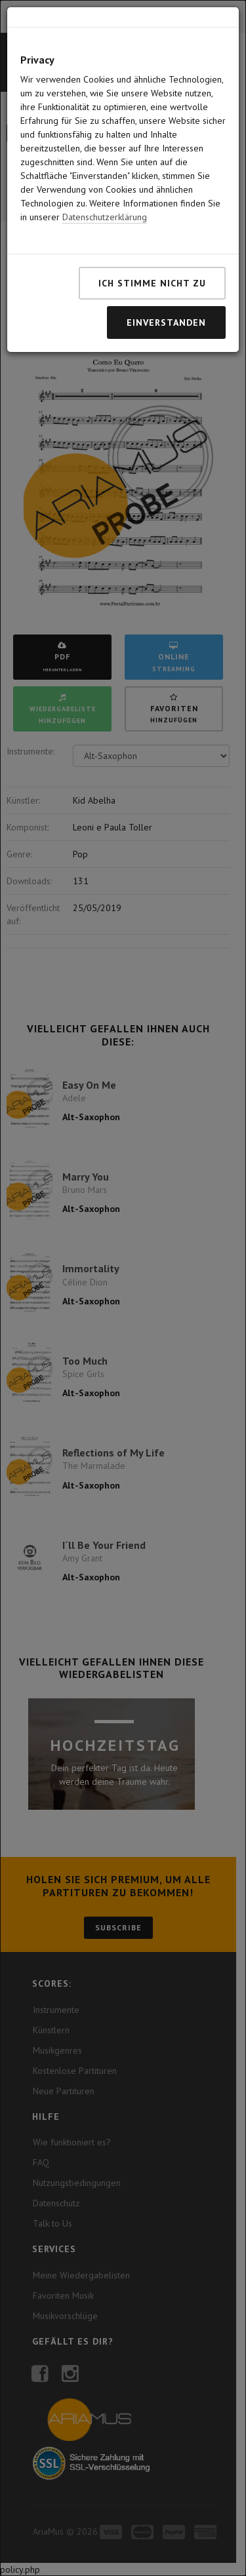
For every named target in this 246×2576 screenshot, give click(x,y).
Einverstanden (166, 270)
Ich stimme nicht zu (152, 231)
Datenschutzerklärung (104, 164)
